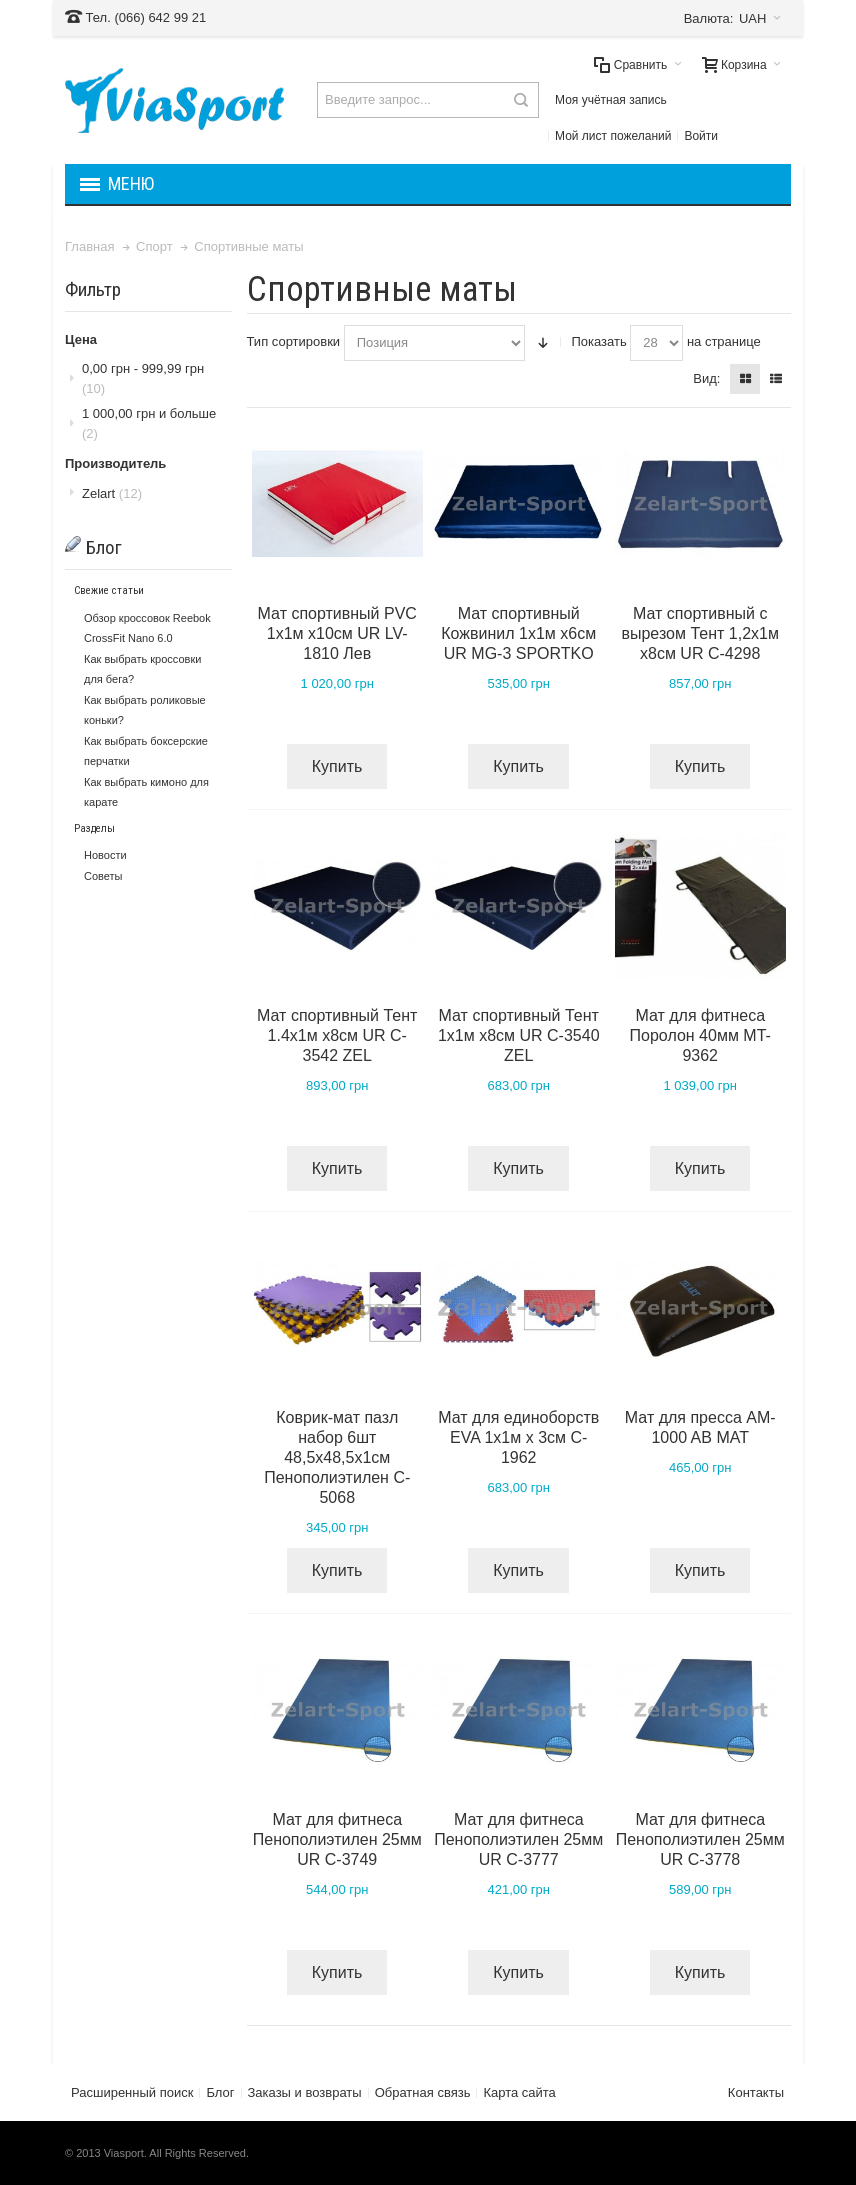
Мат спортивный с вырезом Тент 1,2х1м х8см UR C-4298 (699, 633)
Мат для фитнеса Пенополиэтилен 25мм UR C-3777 (518, 1839)
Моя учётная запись (611, 100)
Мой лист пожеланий (613, 136)
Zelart (112, 493)
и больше (149, 423)
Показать (598, 341)
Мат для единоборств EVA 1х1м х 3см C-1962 (518, 1437)
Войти (701, 136)
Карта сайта (519, 2092)
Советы (103, 876)
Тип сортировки (294, 341)
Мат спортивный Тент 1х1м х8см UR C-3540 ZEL (519, 1035)
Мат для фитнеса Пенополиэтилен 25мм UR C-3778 (700, 1839)
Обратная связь (423, 2092)
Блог (220, 2092)
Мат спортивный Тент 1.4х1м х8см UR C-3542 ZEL (337, 1035)
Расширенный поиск (132, 2092)
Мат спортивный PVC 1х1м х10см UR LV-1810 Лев (337, 633)
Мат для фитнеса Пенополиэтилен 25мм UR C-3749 (337, 1839)
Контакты (756, 2092)
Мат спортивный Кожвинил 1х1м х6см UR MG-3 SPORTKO (518, 633)
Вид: (706, 378)
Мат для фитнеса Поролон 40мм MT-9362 (700, 1035)
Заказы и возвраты (305, 2092)
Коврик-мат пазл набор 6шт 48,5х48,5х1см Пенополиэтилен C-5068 (337, 1457)
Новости (105, 855)
